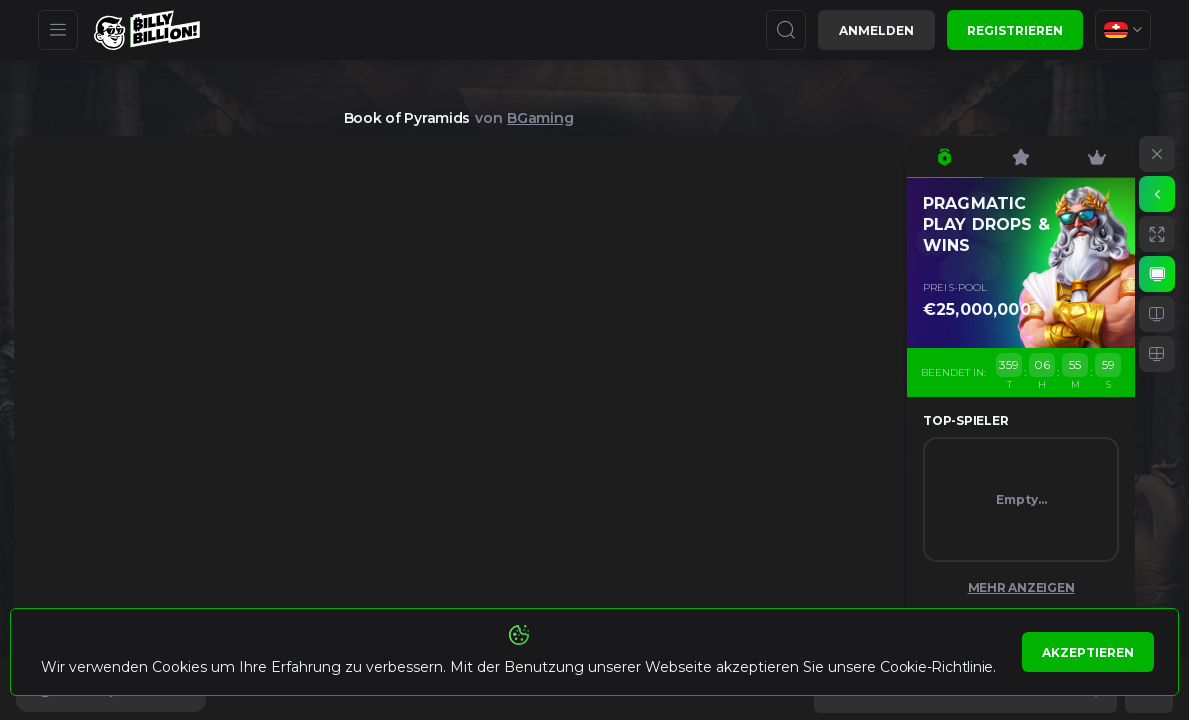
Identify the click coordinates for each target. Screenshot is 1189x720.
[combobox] (1123, 30)
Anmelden (876, 30)
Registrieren (1015, 30)
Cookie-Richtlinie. (938, 667)
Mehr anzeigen (1021, 587)
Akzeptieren (1088, 652)
